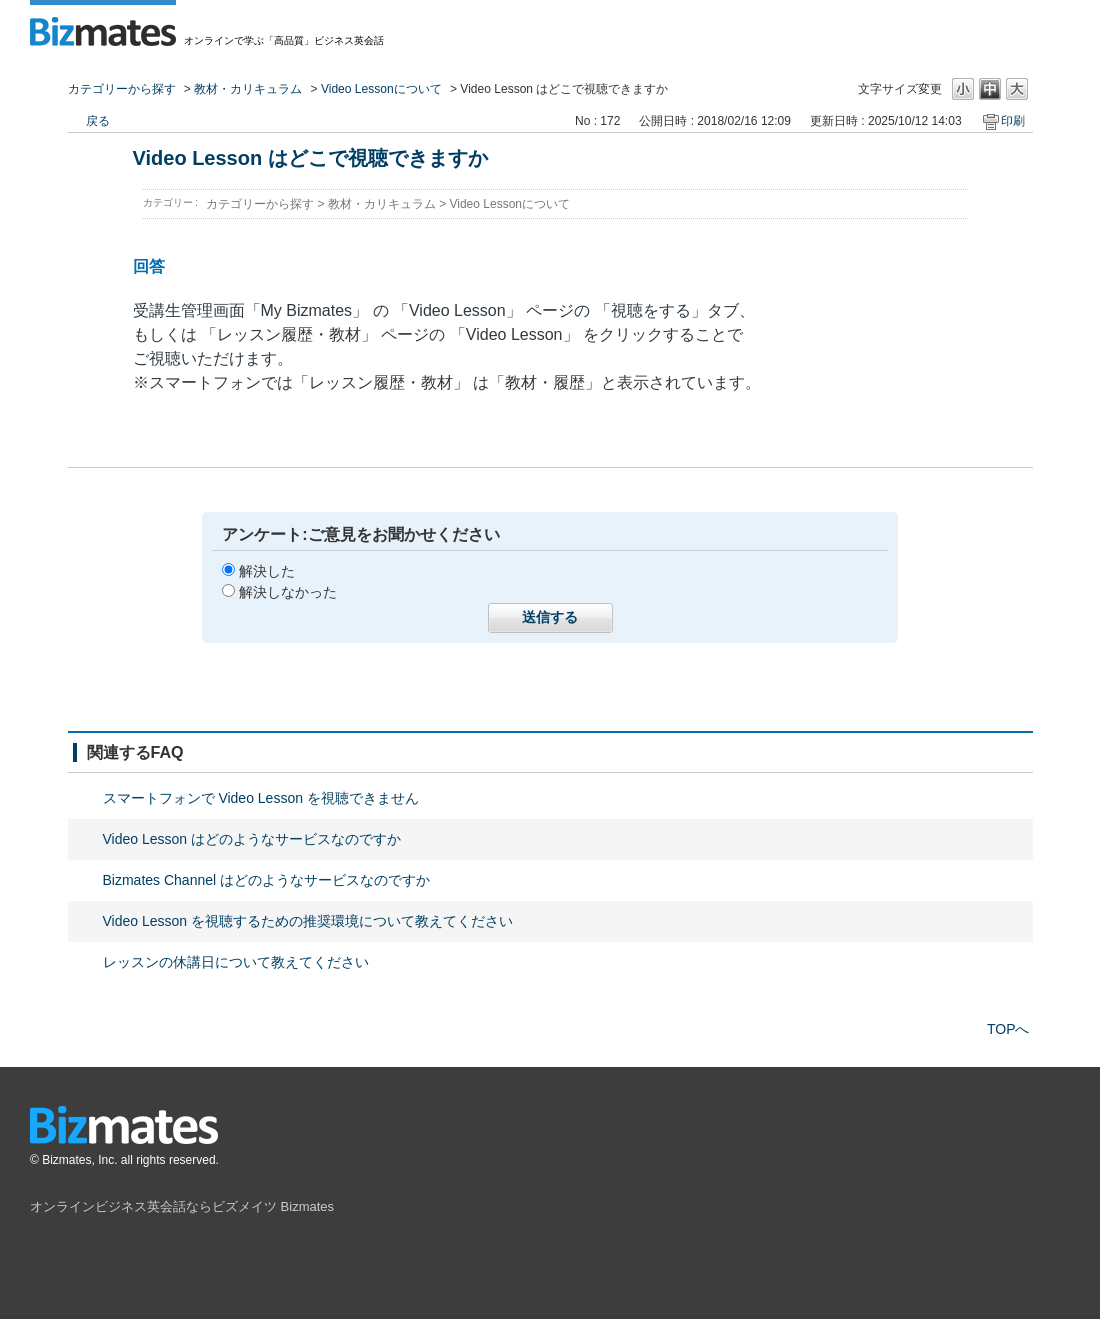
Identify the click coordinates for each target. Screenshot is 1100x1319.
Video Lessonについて (381, 89)
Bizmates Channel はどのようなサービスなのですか (267, 880)
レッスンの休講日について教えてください (236, 962)
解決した (267, 571)
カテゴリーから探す (122, 89)
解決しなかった (288, 592)
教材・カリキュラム (248, 89)
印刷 (1013, 121)
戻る (98, 121)
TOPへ (1008, 1029)
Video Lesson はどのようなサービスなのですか (252, 839)
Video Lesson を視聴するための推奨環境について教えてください (308, 921)
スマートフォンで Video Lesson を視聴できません (261, 798)
